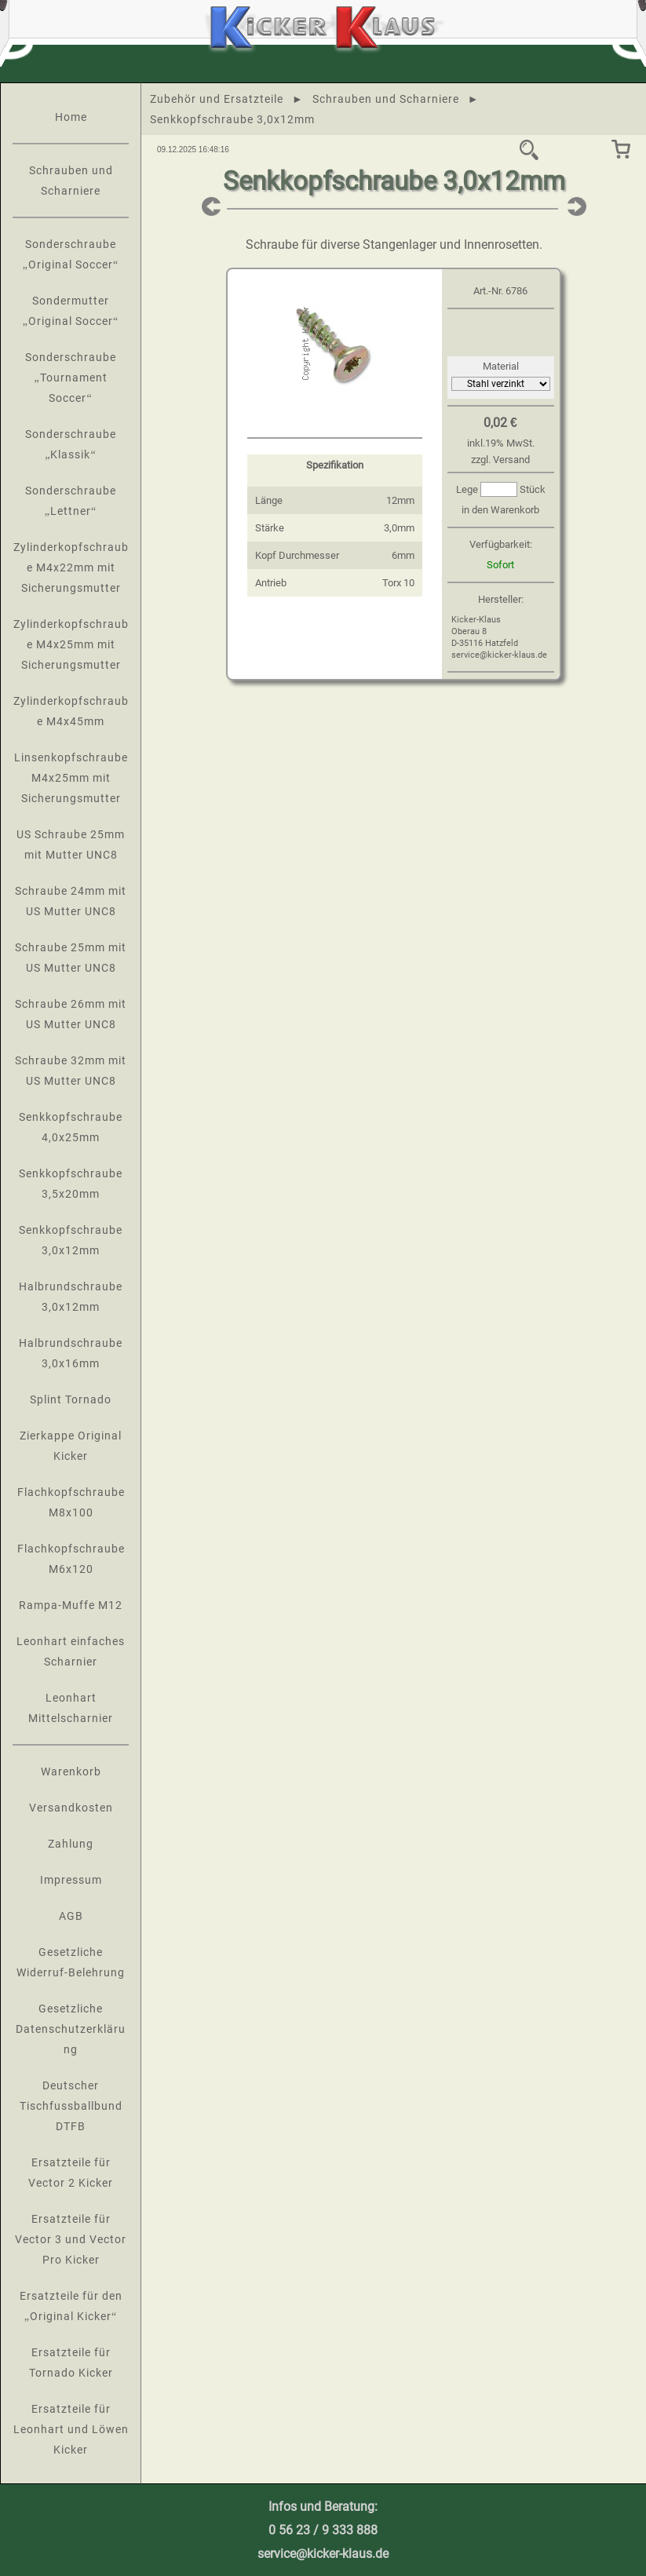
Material (501, 366)
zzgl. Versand (500, 459)
